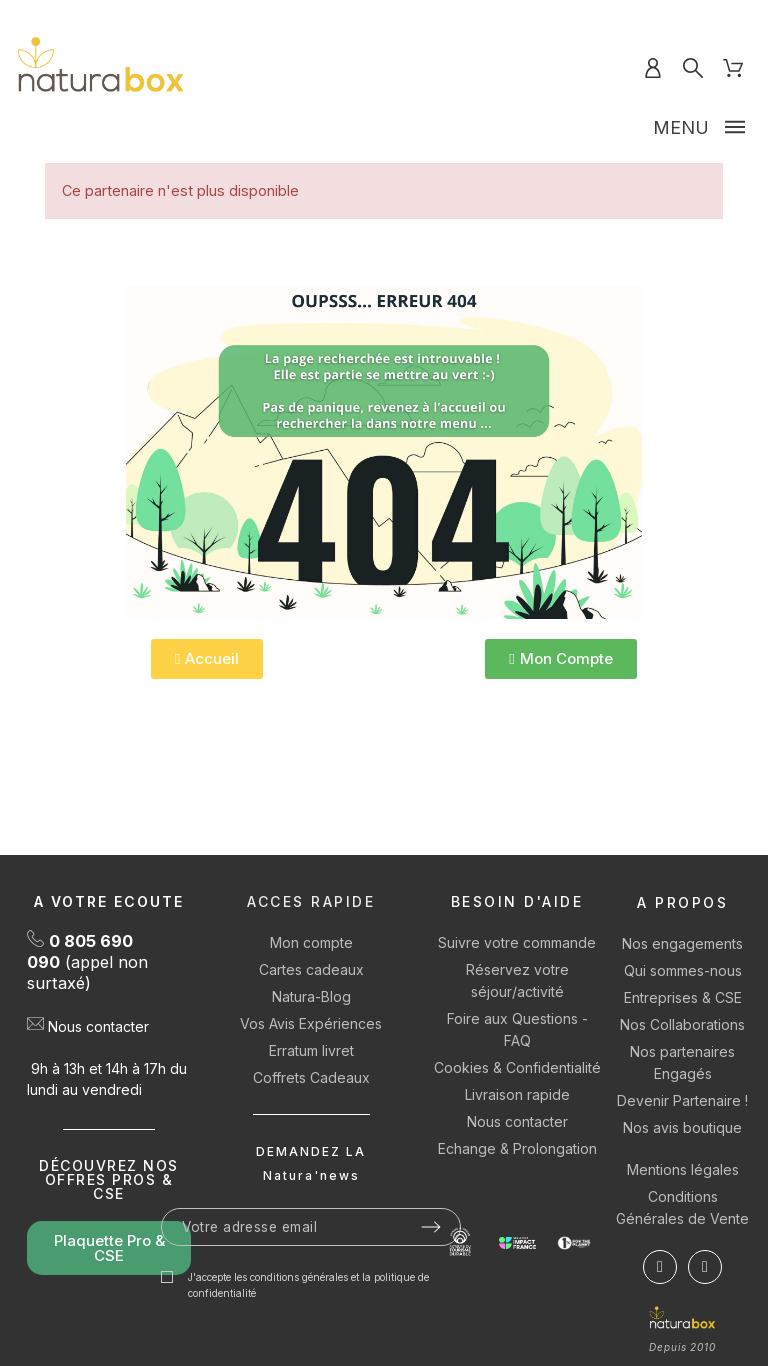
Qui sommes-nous (683, 970)
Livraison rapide (517, 1094)
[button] (207, 659)
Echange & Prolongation (517, 1148)
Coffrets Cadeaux (311, 1077)
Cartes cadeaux (311, 969)
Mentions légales (683, 1169)
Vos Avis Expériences (311, 1023)
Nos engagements (682, 943)
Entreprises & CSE (683, 997)
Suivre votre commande (517, 942)
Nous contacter (98, 1026)
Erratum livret (311, 1050)
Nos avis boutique (682, 1127)
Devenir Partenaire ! (682, 1100)
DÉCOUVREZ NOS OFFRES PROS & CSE (109, 1179)
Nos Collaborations (682, 1024)
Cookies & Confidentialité (517, 1067)
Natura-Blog (311, 996)
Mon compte (311, 942)
